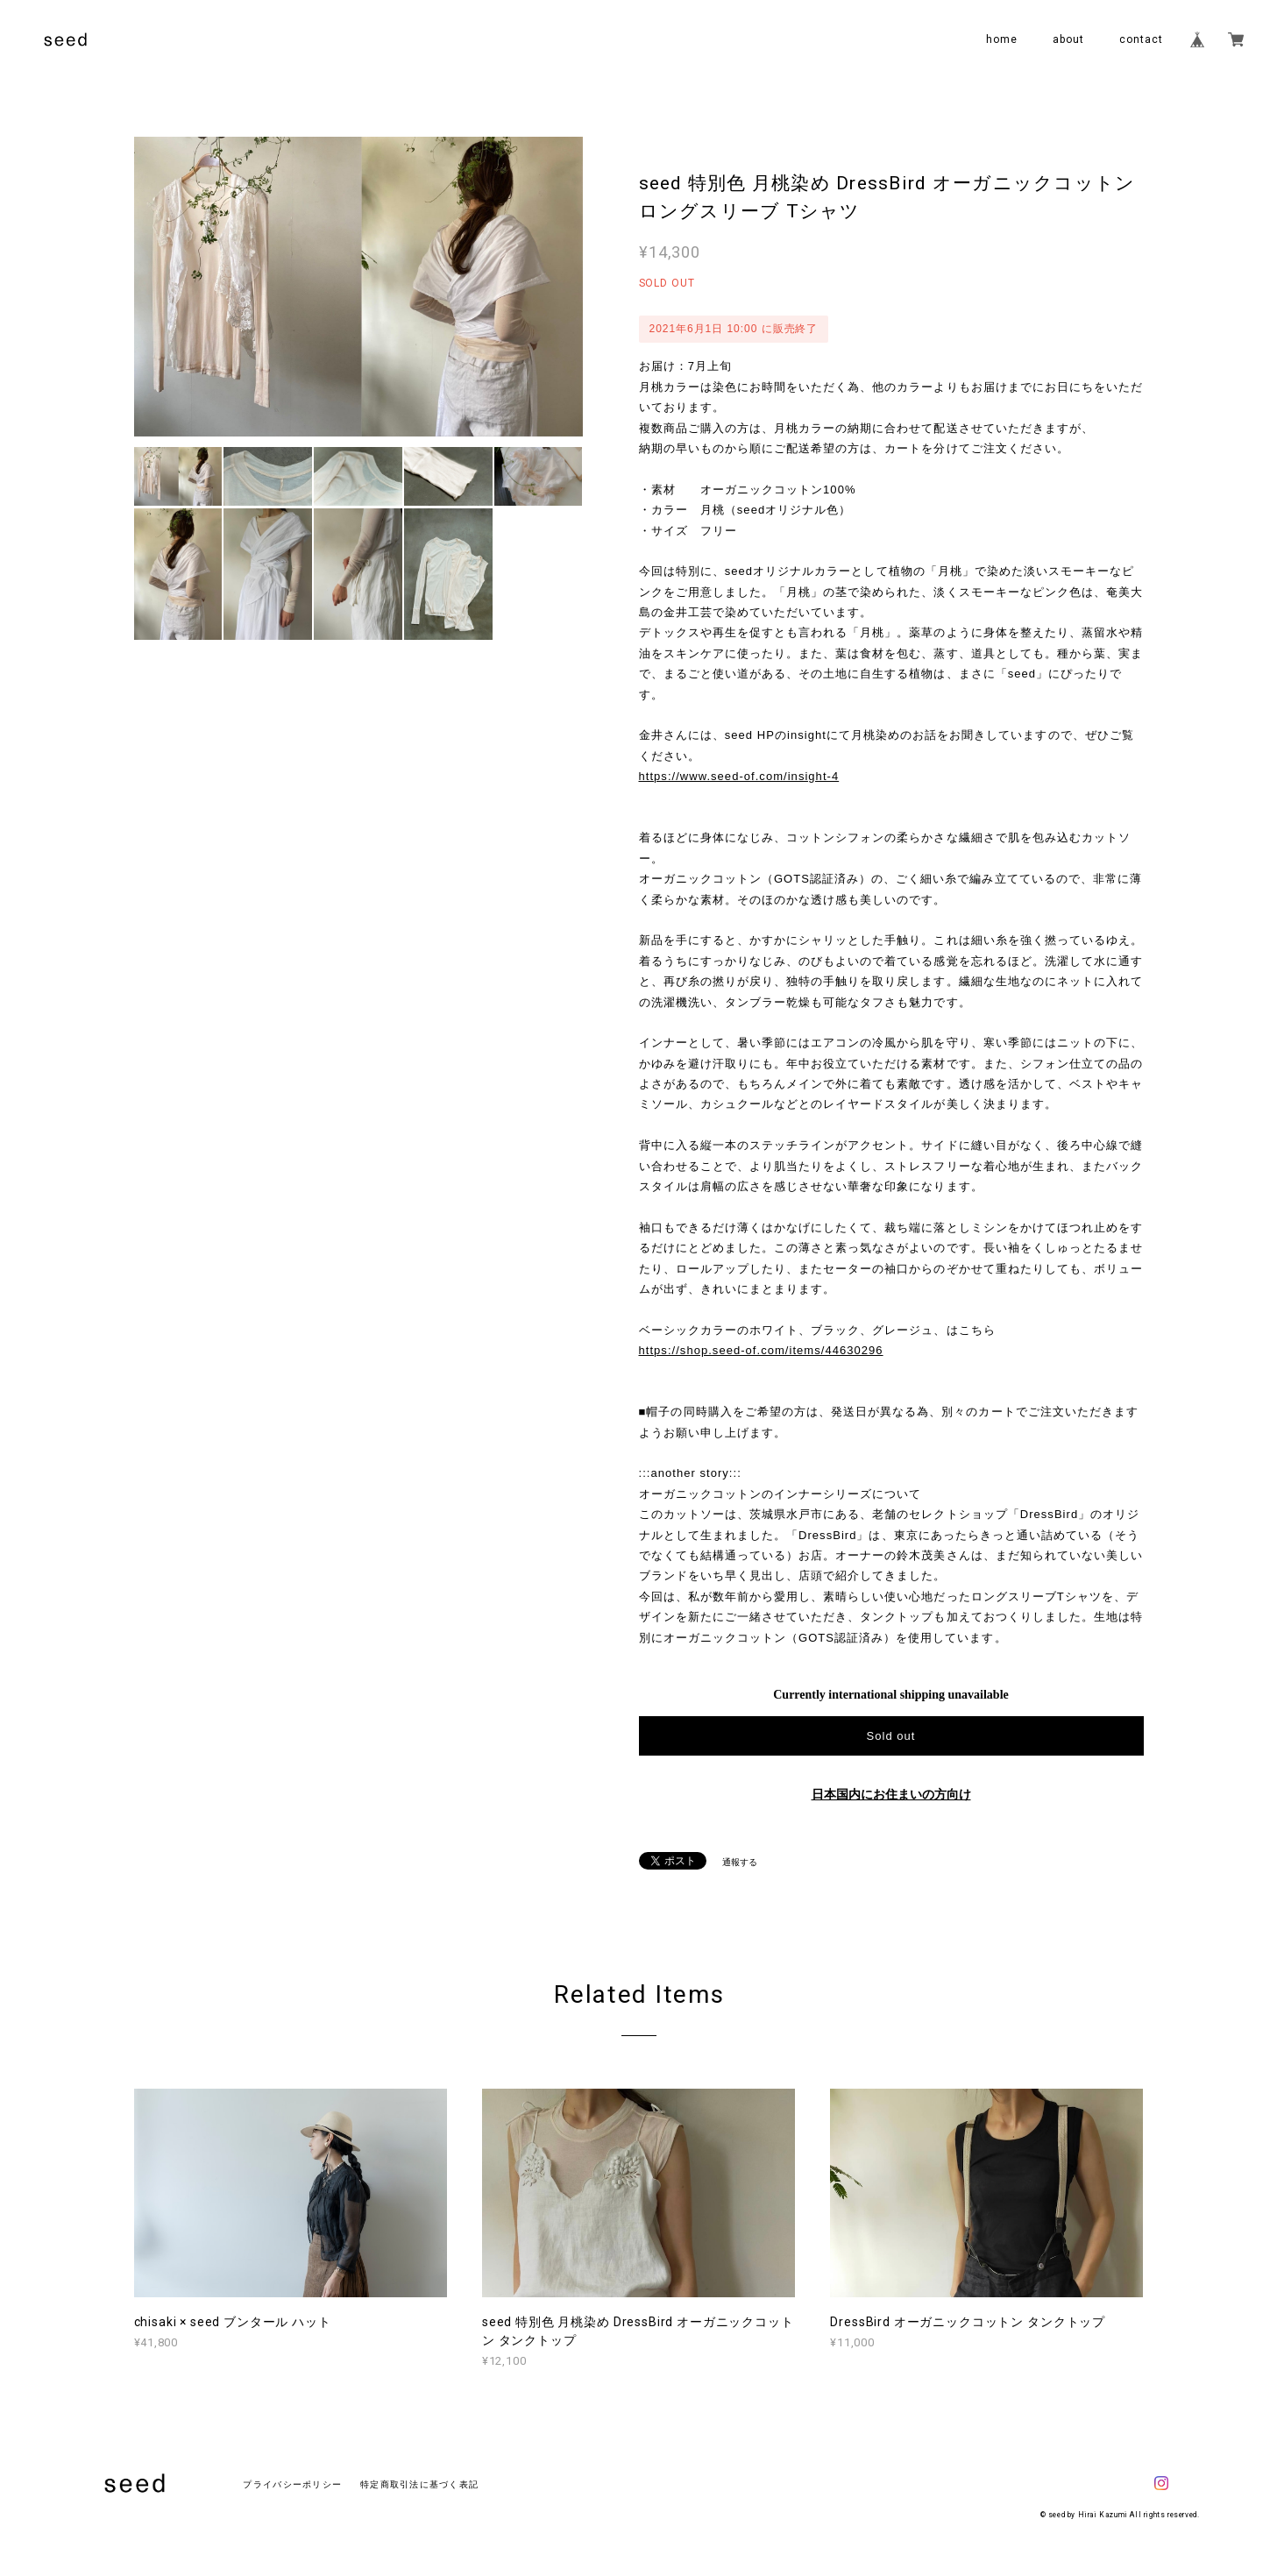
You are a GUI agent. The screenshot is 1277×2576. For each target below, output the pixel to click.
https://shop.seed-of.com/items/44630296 (761, 1350)
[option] (358, 286)
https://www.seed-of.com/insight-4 (739, 776)
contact (1141, 39)
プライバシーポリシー (292, 2484)
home (1002, 39)
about (1068, 39)
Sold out (890, 1735)
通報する (739, 1862)
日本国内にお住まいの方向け (891, 1794)
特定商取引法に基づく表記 (419, 2484)
